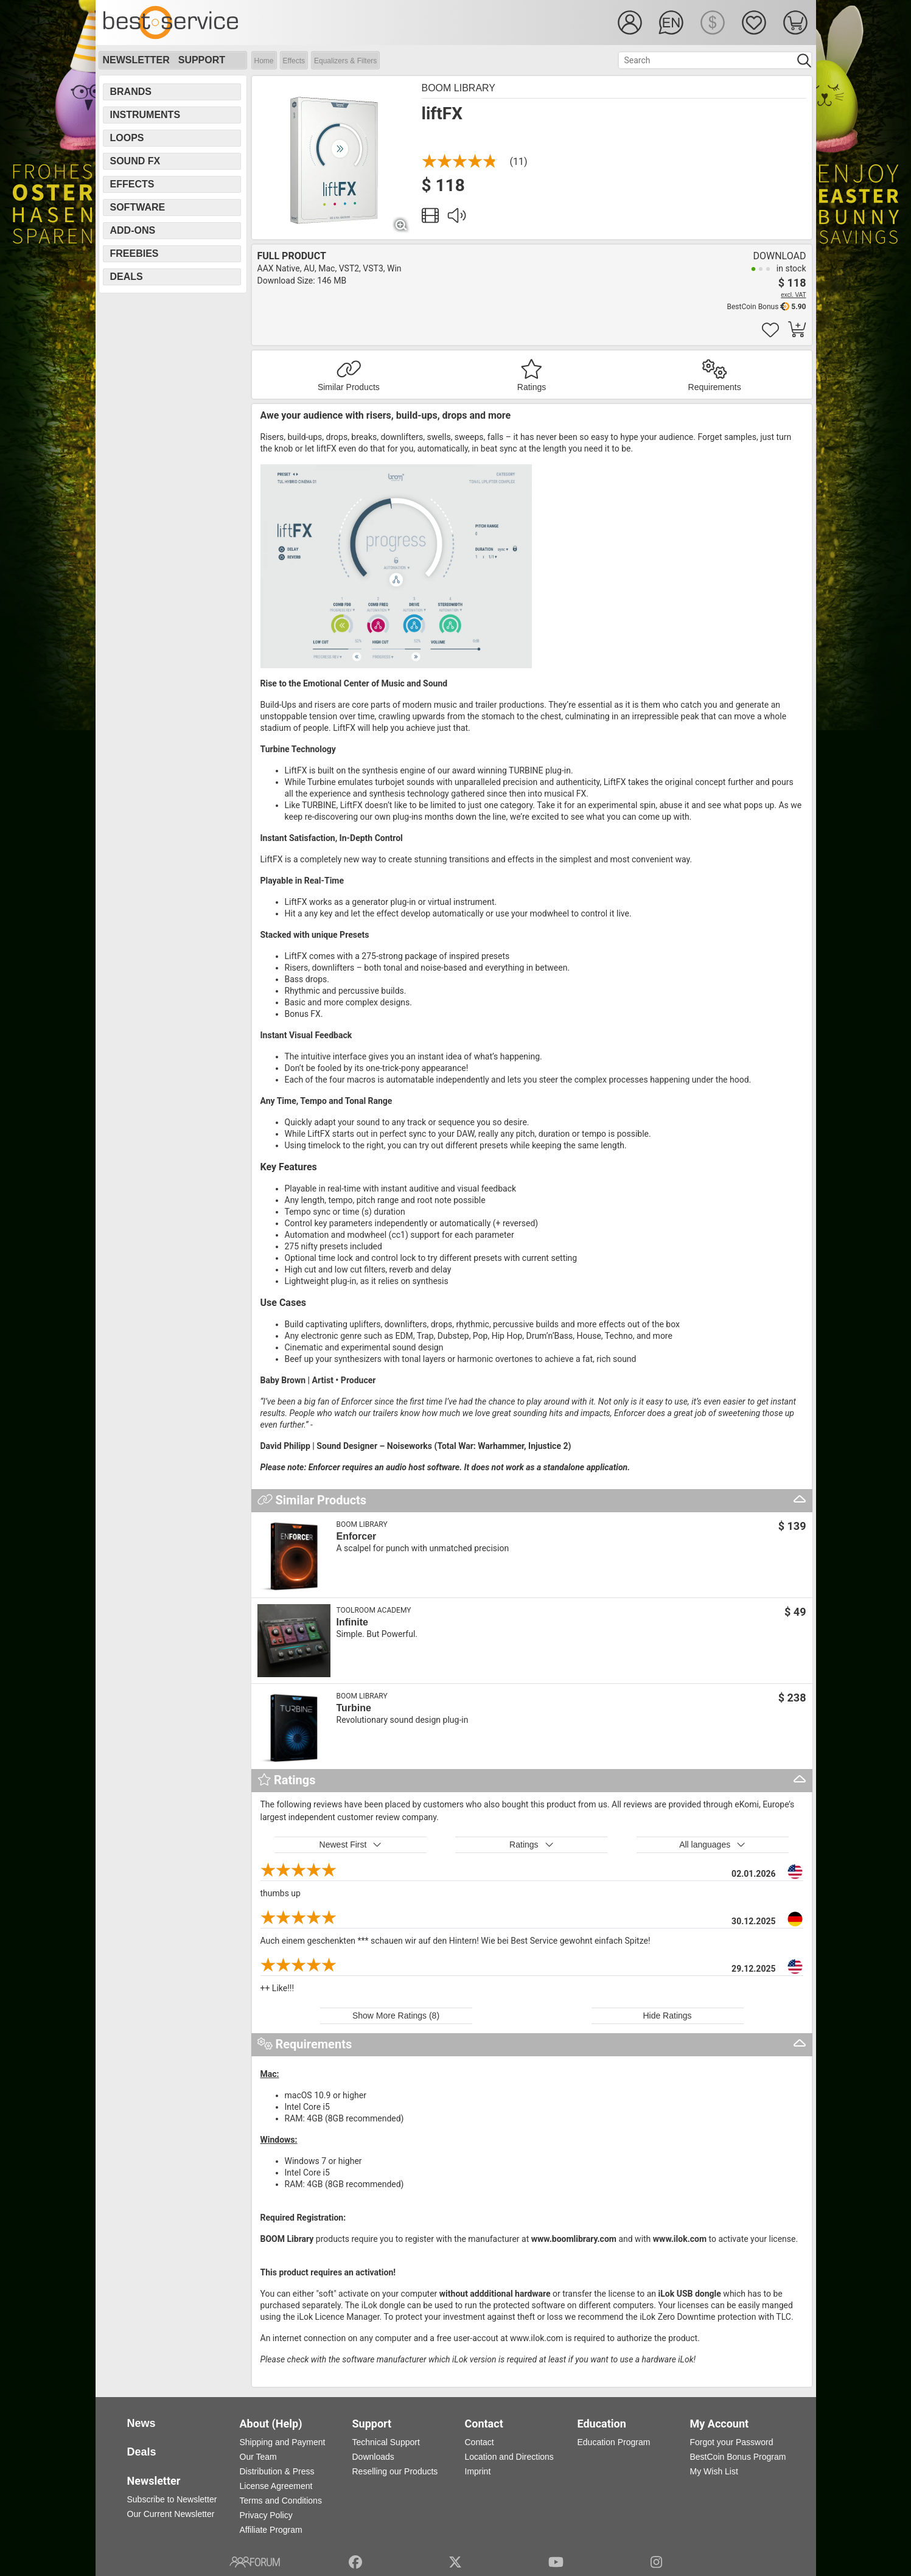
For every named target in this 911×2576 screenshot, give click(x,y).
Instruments (145, 115)
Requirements (714, 387)
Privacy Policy (266, 2515)
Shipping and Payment (283, 2442)
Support (201, 60)
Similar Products (349, 387)
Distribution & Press (277, 2471)
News (141, 2423)
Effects (294, 61)
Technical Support (386, 2442)
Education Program (614, 2442)
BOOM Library (459, 88)
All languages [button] (712, 1844)
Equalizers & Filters (345, 61)
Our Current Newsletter (171, 2514)
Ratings (531, 387)
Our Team (258, 2457)
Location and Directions (509, 2457)
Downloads (373, 2457)
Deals (126, 276)
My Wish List (714, 2471)
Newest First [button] (350, 1844)
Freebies (134, 253)
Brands (131, 91)
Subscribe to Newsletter (172, 2499)
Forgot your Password (731, 2442)
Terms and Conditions (281, 2500)
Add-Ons (133, 230)
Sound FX (135, 161)
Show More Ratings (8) (395, 2015)
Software (138, 207)
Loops (127, 138)
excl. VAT (793, 294)
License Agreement (276, 2486)
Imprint (478, 2471)
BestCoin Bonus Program (738, 2457)
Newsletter (136, 60)
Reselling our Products (395, 2471)
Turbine (354, 1708)
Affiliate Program (271, 2530)
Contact (479, 2442)
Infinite (352, 1622)
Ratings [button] (531, 1844)
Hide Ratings (667, 2015)
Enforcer (357, 1536)
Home (264, 61)
